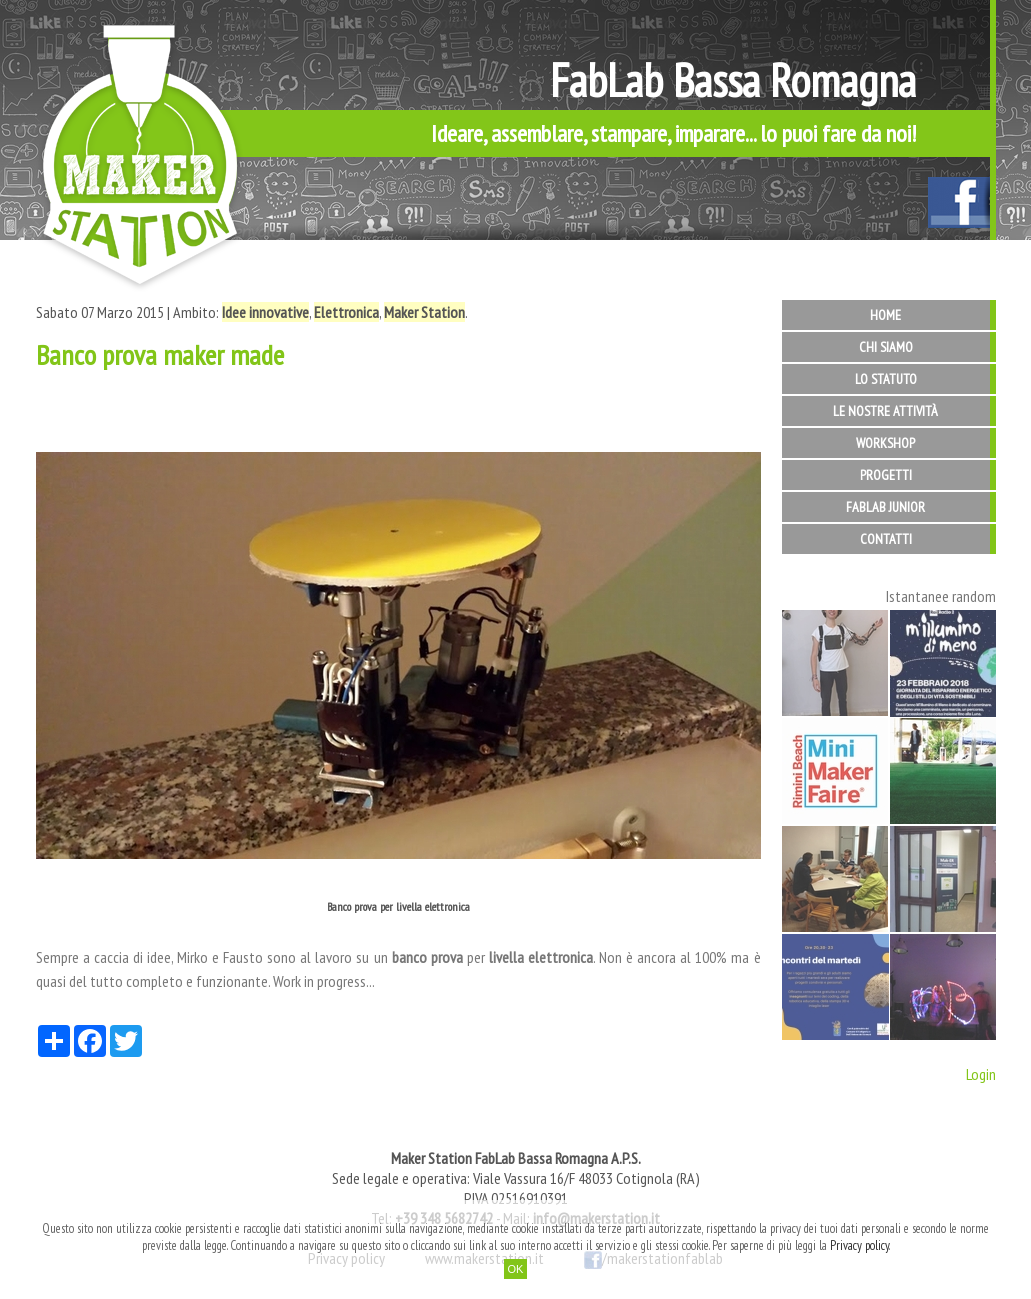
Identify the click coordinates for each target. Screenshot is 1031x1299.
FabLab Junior (885, 507)
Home (885, 315)
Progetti (886, 475)
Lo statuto (886, 379)
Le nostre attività (885, 411)
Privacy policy (859, 1245)
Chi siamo (886, 347)
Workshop (885, 443)
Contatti (886, 539)
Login (981, 1074)
